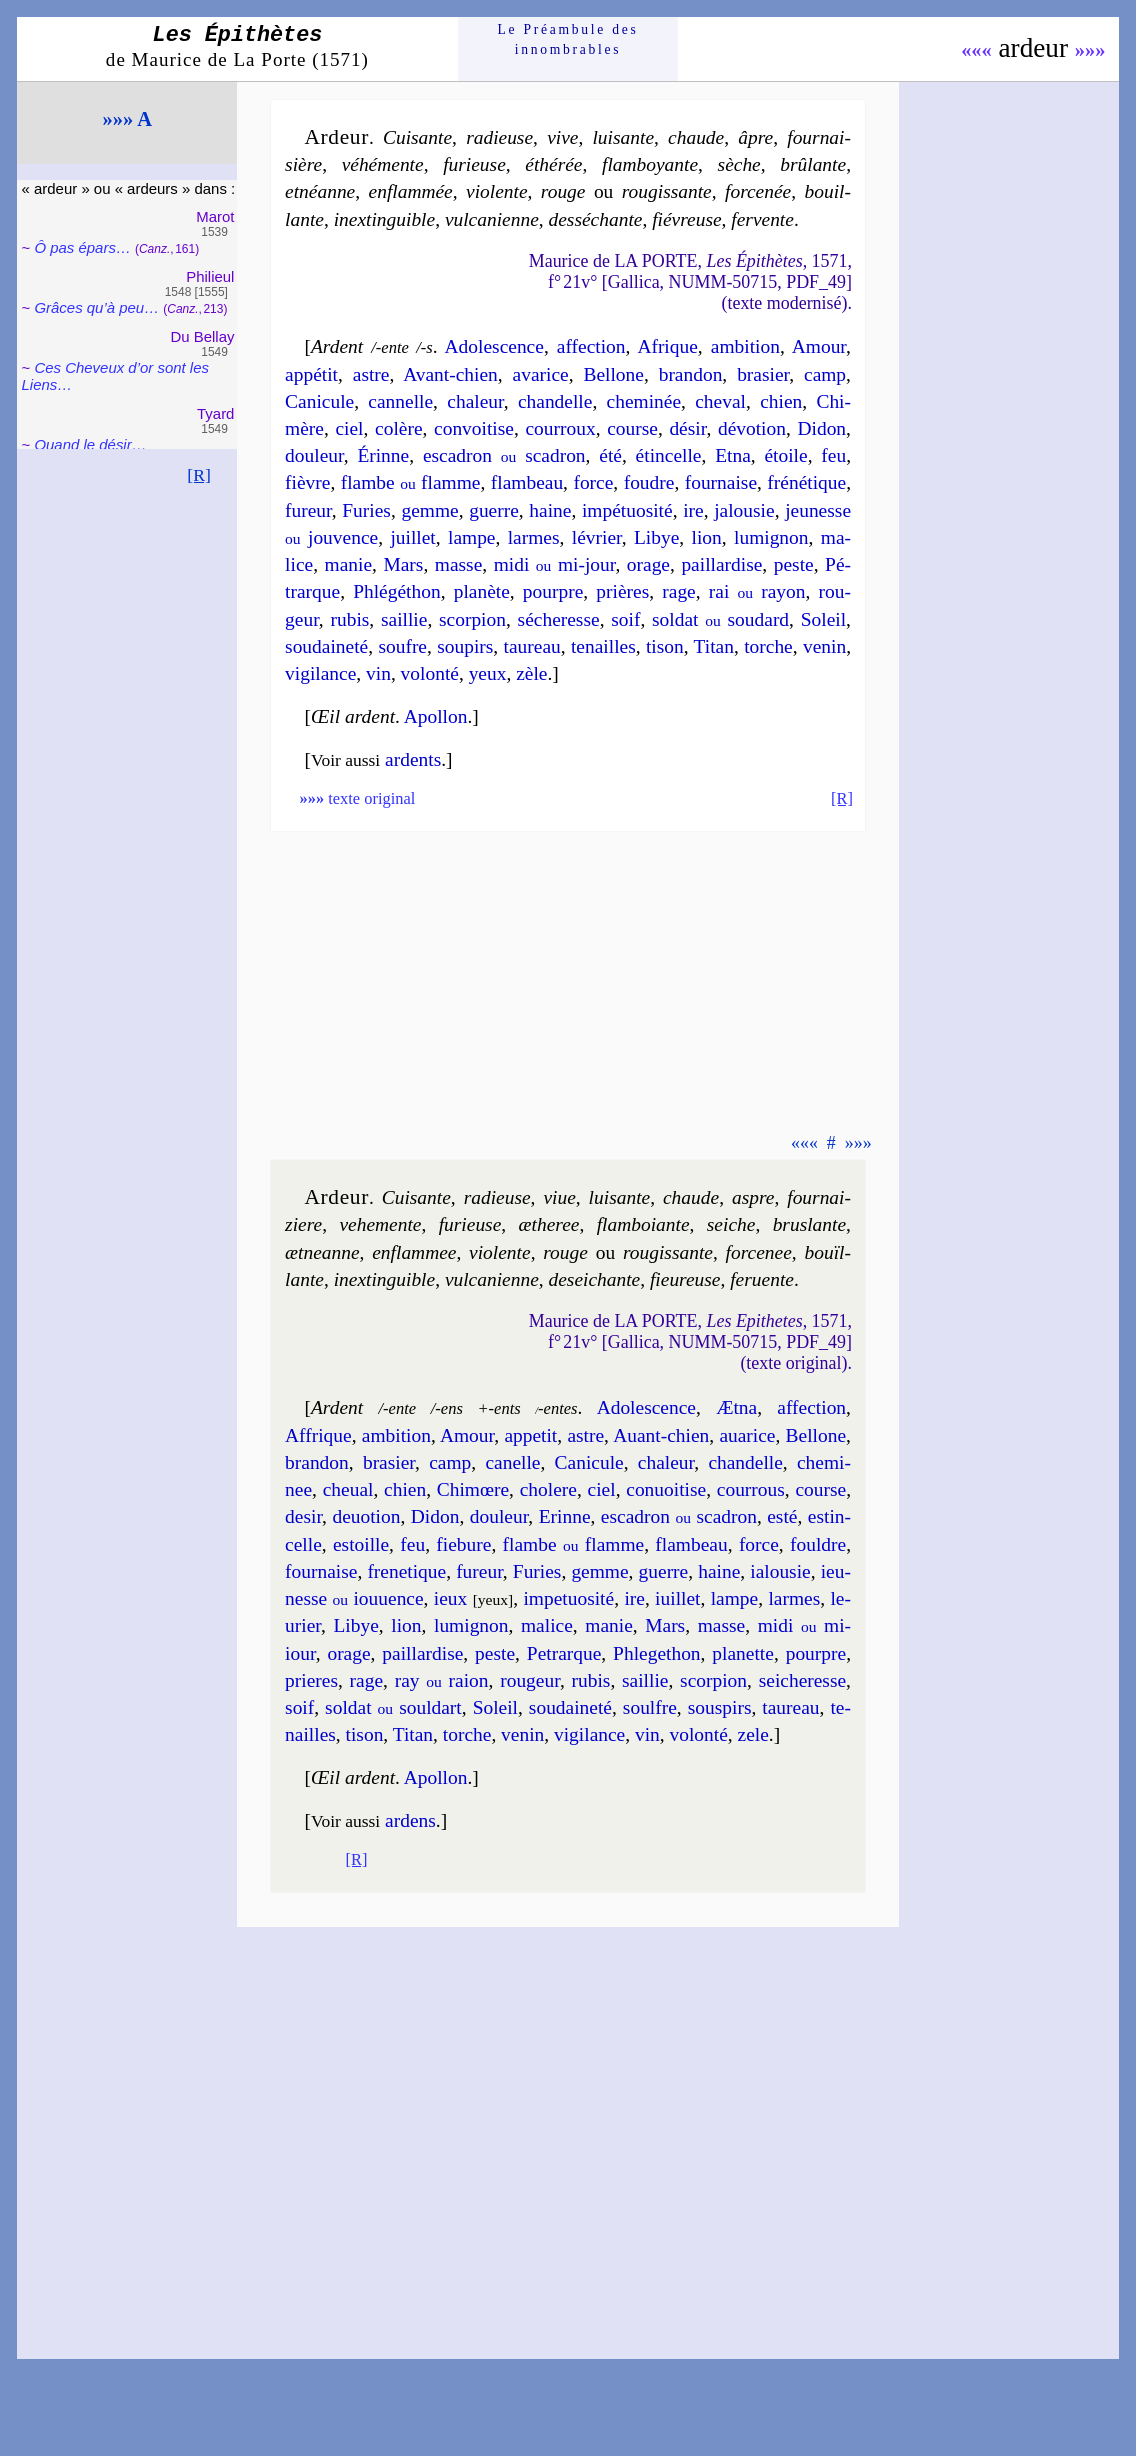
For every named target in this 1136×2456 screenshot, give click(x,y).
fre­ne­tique (406, 1571)
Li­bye (656, 537)
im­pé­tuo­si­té (627, 510)
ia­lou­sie (780, 1571)
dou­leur (314, 455)
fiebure (463, 1544)
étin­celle (669, 455)
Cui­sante (417, 137)
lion (707, 537)
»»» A (127, 119)
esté (782, 1516)
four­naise (721, 482)
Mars (403, 564)
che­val (720, 401)
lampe (472, 537)
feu (833, 455)
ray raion (442, 1680)
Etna (733, 455)
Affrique (318, 1435)
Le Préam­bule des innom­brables (568, 39)
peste (794, 564)
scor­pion (472, 619)
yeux (488, 673)
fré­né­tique (806, 482)
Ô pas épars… (82, 247)
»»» (1090, 50)
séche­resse (559, 619)
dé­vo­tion (752, 428)
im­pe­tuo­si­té (568, 1598)
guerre (494, 510)
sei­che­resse (802, 1680)
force (593, 482)
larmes (534, 537)
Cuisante (416, 1197)
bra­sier (763, 374)
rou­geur (530, 1680)
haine (550, 510)
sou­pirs (465, 646)
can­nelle (400, 401)
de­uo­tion (366, 1516)
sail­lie (404, 619)
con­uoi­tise (666, 1489)
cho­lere (548, 1489)
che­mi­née (644, 401)
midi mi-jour (555, 564)
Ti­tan (714, 646)
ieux (450, 1598)
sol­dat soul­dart (393, 1707)
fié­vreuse (686, 219)
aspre (753, 1197)
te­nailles (603, 646)
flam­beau (527, 482)
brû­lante (813, 164)
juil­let (412, 537)
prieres (311, 1680)
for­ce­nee (759, 1252)
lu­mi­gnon (771, 537)
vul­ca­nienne (492, 219)
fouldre (818, 1544)
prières (622, 591)
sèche (739, 164)
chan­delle (555, 401)
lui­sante (623, 137)
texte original (357, 798)
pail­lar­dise (721, 564)
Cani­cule (319, 401)
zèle (531, 673)
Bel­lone (613, 374)
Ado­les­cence (494, 346)
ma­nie (349, 564)
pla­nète (482, 591)
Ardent (337, 346)
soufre (402, 646)
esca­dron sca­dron (504, 455)
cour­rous (751, 1489)
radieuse (499, 137)
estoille (361, 1544)
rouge (563, 191)
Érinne (383, 455)
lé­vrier (597, 537)
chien (781, 401)
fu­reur (308, 510)
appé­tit (311, 374)
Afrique (667, 346)
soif (625, 619)
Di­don (821, 428)
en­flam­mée (411, 191)
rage (678, 591)
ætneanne (322, 1252)
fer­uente (762, 1279)
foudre (649, 482)
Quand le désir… (90, 444)
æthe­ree (549, 1224)
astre (371, 374)
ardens (410, 1820)
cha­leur (475, 401)
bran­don (691, 374)
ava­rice (541, 374)
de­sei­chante (595, 1279)
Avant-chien (450, 374)
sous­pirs (720, 1707)
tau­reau (532, 646)
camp (825, 374)
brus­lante (809, 1224)
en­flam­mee (414, 1252)
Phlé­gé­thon (396, 591)
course (632, 428)
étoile (785, 455)
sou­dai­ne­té (326, 646)
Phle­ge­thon (656, 1653)
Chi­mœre (473, 1489)
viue (559, 1197)
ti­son (665, 646)
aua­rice (747, 1435)
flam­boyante (650, 164)
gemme (429, 510)
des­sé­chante (596, 219)
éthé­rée (553, 164)
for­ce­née (758, 191)
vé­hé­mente (383, 164)
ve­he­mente (380, 1224)
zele (753, 1734)
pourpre (553, 591)
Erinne (565, 1516)
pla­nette (743, 1653)
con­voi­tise (474, 428)
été (610, 455)
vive (562, 137)
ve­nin (824, 646)
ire (693, 510)
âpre (755, 137)
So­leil (823, 619)
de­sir (303, 1516)
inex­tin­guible (384, 219)
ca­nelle (512, 1462)
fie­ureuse (685, 1279)
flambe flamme (411, 482)
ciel (349, 428)
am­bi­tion (745, 346)
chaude (696, 137)
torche (768, 646)
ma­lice (547, 1625)
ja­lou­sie (744, 510)
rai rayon (757, 591)
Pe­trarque (564, 1653)
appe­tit (530, 1435)
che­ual (348, 1489)
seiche (731, 1224)
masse (459, 564)
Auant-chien (661, 1435)
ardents (413, 759)
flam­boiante (643, 1224)
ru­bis (349, 619)
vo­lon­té (430, 673)
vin (378, 673)
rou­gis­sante (667, 191)
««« (976, 50)
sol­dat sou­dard (720, 619)
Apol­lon (436, 716)
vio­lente (497, 191)
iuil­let (677, 1598)
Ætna (736, 1407)
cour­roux (560, 428)
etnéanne (320, 191)
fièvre (307, 482)
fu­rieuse (474, 164)
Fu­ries (366, 510)
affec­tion (591, 346)
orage (648, 564)
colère (398, 428)
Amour (819, 346)
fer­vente (762, 219)
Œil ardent (353, 716)
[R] (199, 475)
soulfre (650, 1707)
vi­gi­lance (320, 673)
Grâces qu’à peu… (96, 307)
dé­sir (687, 428)
